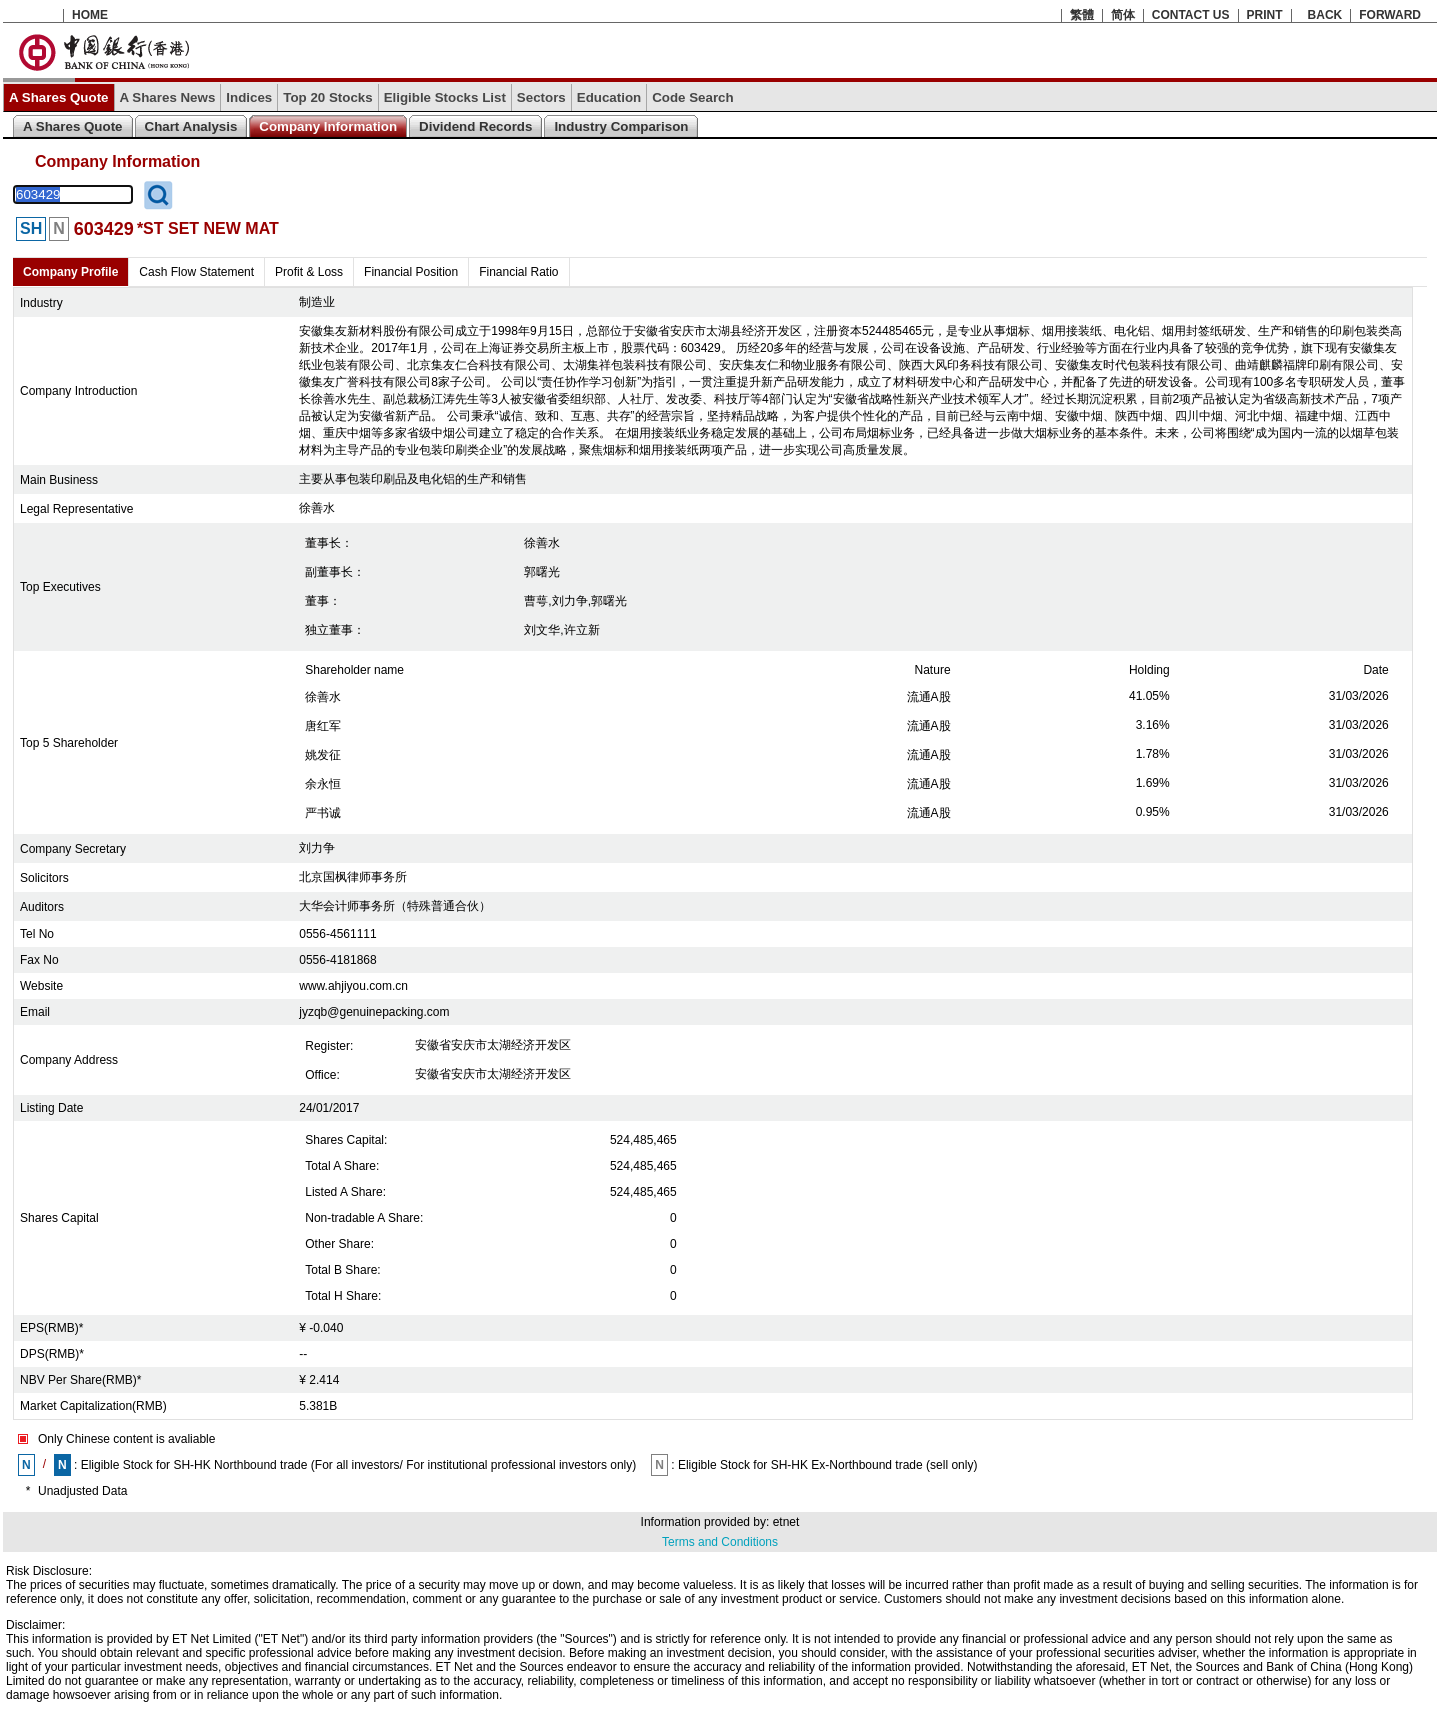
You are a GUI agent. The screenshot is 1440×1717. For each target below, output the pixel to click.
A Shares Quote (59, 97)
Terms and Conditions (720, 1542)
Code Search (692, 97)
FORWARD (1390, 15)
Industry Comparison (621, 126)
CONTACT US (1191, 15)
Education (609, 97)
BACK (1325, 15)
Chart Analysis (191, 126)
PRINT (1265, 15)
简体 (1123, 15)
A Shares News (168, 97)
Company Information (328, 126)
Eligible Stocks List (445, 97)
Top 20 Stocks (327, 97)
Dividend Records (475, 126)
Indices (249, 97)
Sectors (541, 97)
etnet (786, 1522)
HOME (90, 15)
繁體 (1082, 15)
